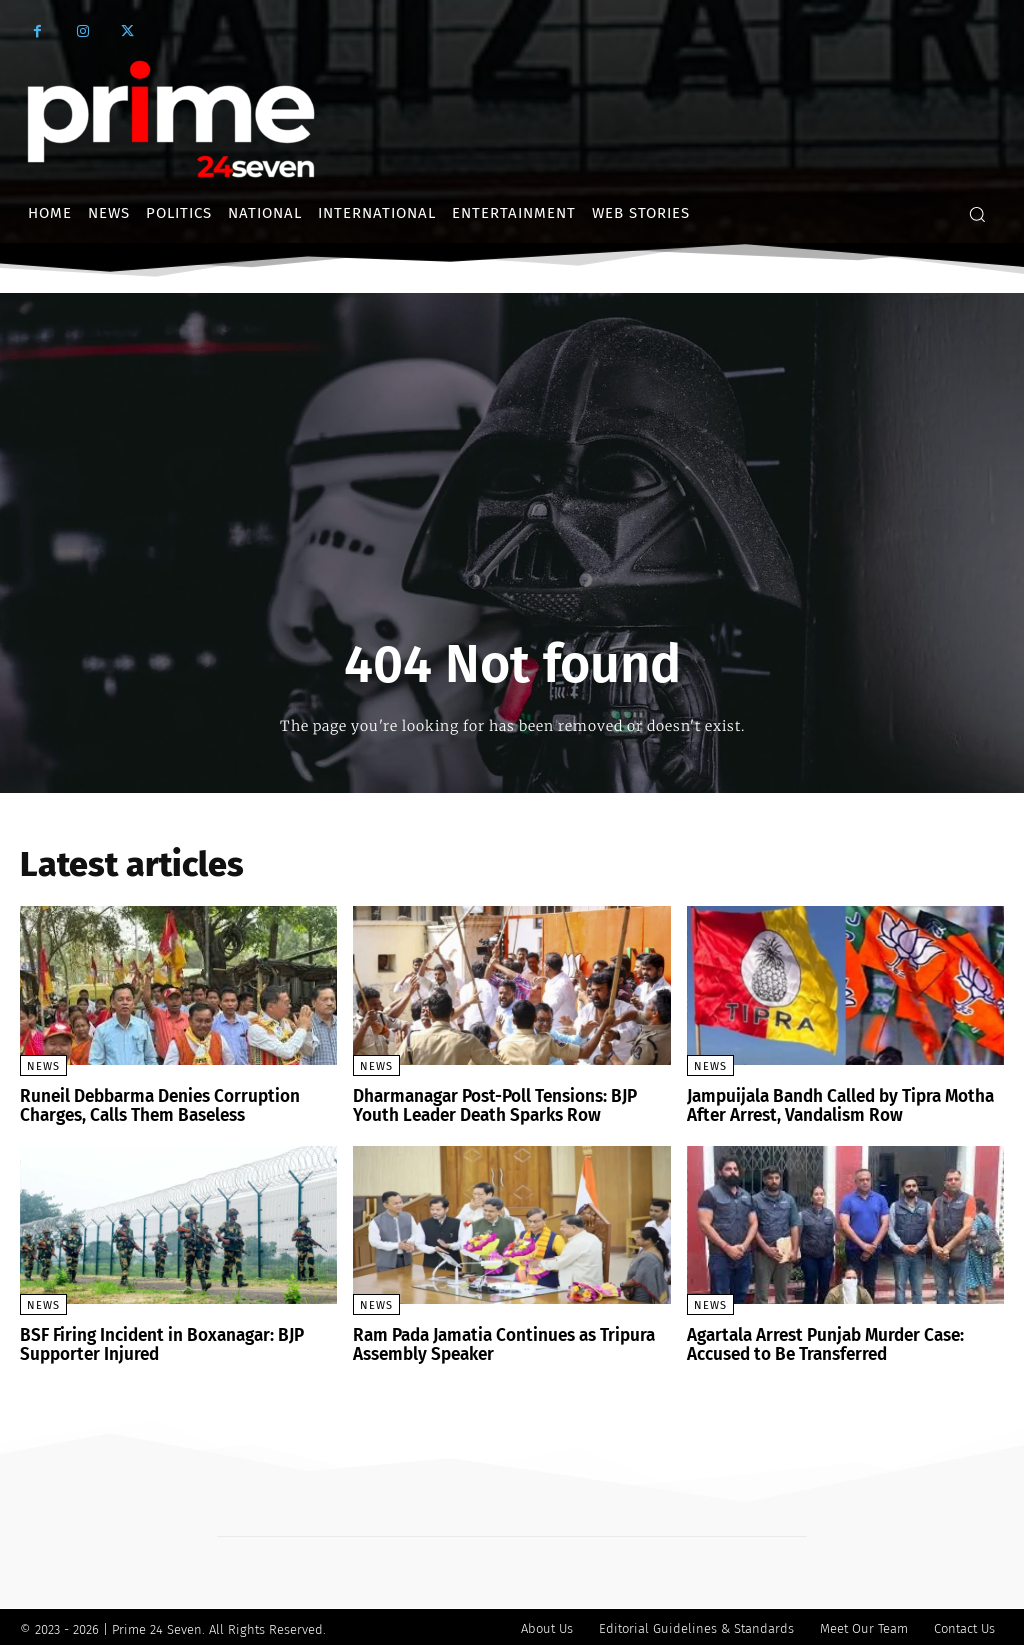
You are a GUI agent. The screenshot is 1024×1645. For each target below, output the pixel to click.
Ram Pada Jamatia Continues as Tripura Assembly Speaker (498, 1342)
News (43, 1066)
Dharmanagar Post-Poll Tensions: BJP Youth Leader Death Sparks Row (489, 1105)
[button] (977, 214)
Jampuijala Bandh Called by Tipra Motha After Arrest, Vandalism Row (835, 1105)
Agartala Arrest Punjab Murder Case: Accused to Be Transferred (820, 1342)
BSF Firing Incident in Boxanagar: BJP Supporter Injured (155, 1342)
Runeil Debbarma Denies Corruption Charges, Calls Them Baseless (152, 1105)
